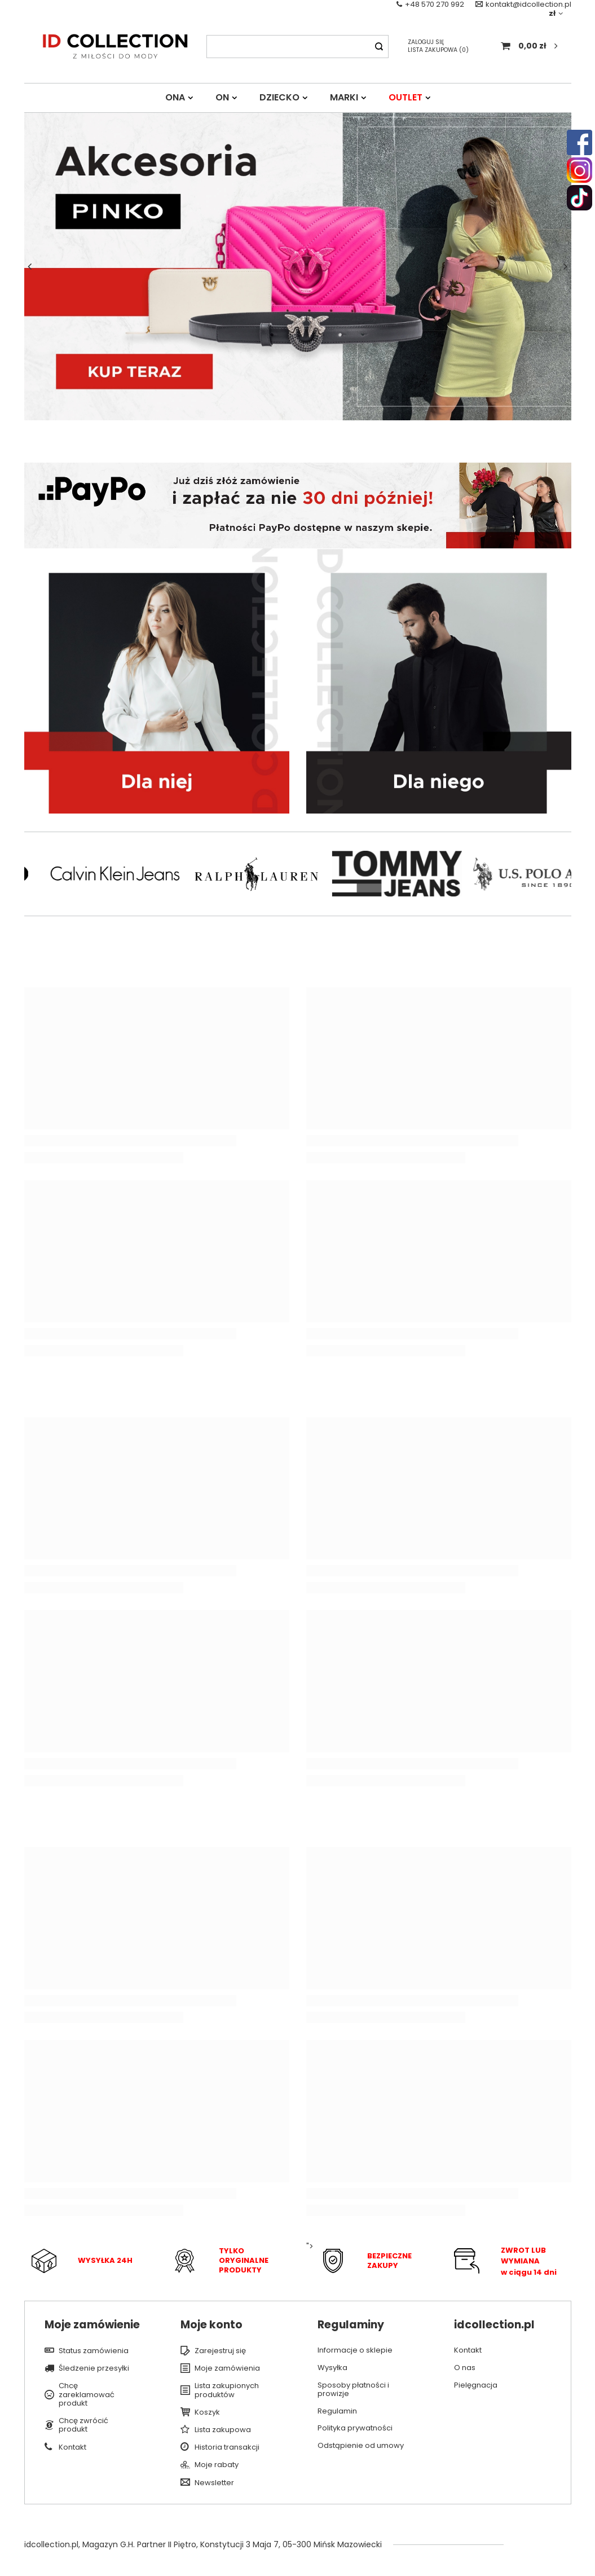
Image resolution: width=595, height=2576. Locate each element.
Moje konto (211, 2325)
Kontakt (72, 2447)
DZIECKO (279, 97)
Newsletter (214, 2482)
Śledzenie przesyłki (94, 2368)
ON (222, 97)
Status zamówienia (94, 2350)
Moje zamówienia (227, 2368)
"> (368, 2261)
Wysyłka (332, 2367)
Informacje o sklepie (355, 2350)
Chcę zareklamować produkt (86, 2394)
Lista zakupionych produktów (227, 2390)
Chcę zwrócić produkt (83, 2425)
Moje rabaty (217, 2464)
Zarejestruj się (220, 2350)
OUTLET (405, 97)
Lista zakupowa (438, 50)
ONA (175, 97)
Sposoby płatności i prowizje (353, 2389)
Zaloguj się (426, 42)
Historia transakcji (227, 2447)
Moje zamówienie (92, 2325)
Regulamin (337, 2411)
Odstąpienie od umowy (361, 2445)
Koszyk (207, 2412)
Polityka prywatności (355, 2428)
